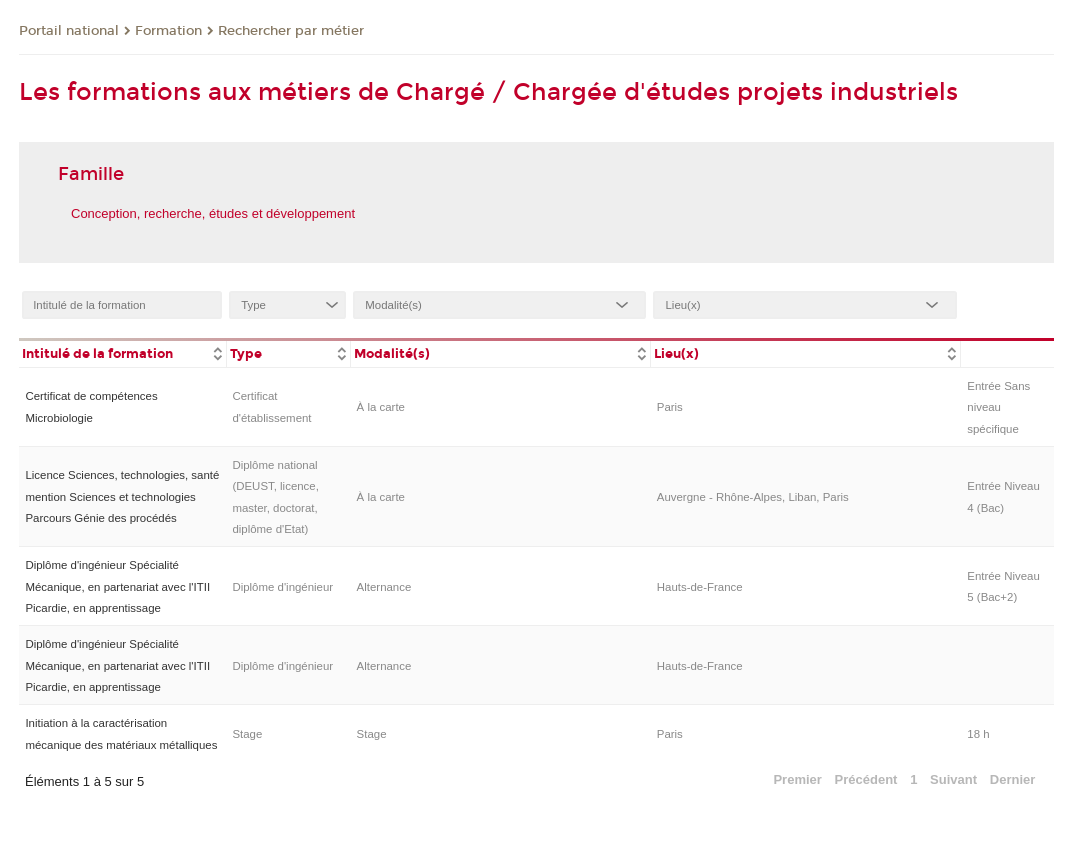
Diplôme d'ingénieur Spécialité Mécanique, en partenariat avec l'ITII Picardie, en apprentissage (117, 586)
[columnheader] (122, 352)
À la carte (381, 407)
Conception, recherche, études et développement (213, 213)
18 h (978, 734)
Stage (247, 734)
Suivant (953, 779)
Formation (168, 31)
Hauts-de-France (700, 587)
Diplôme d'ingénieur (282, 587)
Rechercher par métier (291, 31)
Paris (670, 407)
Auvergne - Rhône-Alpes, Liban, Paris (753, 497)
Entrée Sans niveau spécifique (998, 407)
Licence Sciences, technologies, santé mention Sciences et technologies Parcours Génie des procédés (122, 496)
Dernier (1013, 779)
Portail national (69, 31)
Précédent (866, 779)
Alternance (384, 587)
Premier (797, 779)
